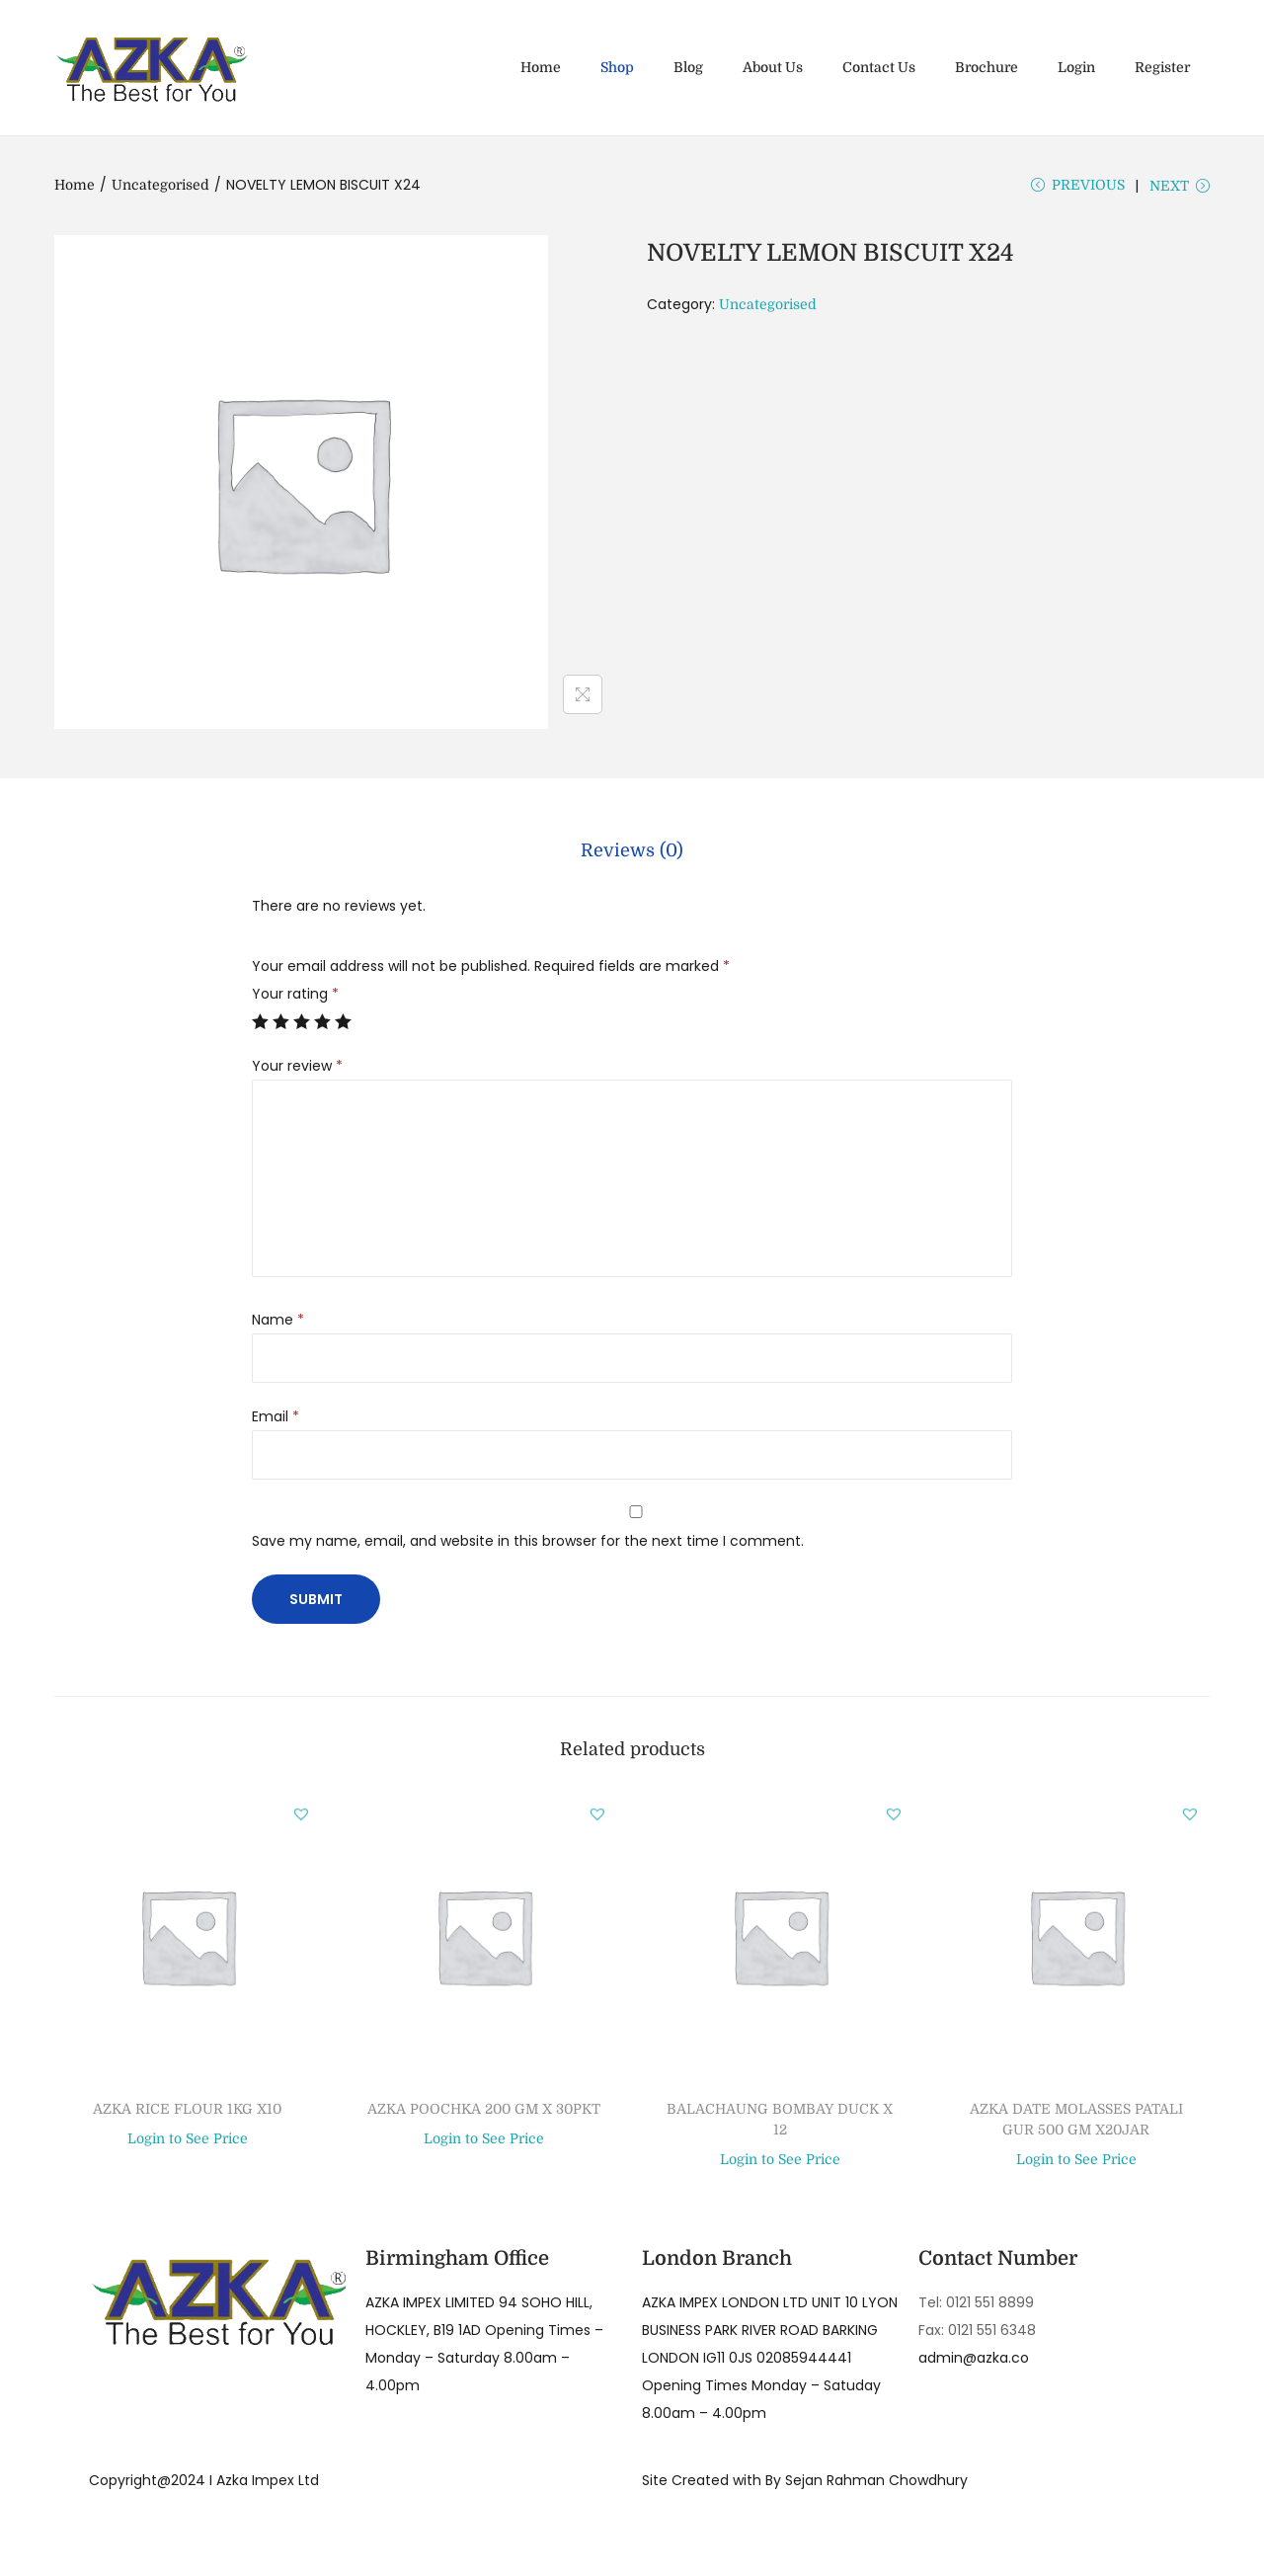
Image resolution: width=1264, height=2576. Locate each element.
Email (275, 1420)
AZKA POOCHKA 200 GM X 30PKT (483, 2113)
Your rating (295, 997)
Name (278, 1323)
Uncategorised (160, 185)
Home (74, 185)
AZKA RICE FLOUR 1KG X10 (187, 2113)
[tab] (632, 858)
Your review (297, 1070)
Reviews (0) (632, 858)
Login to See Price (187, 2143)
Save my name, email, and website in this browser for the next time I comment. (528, 1545)
